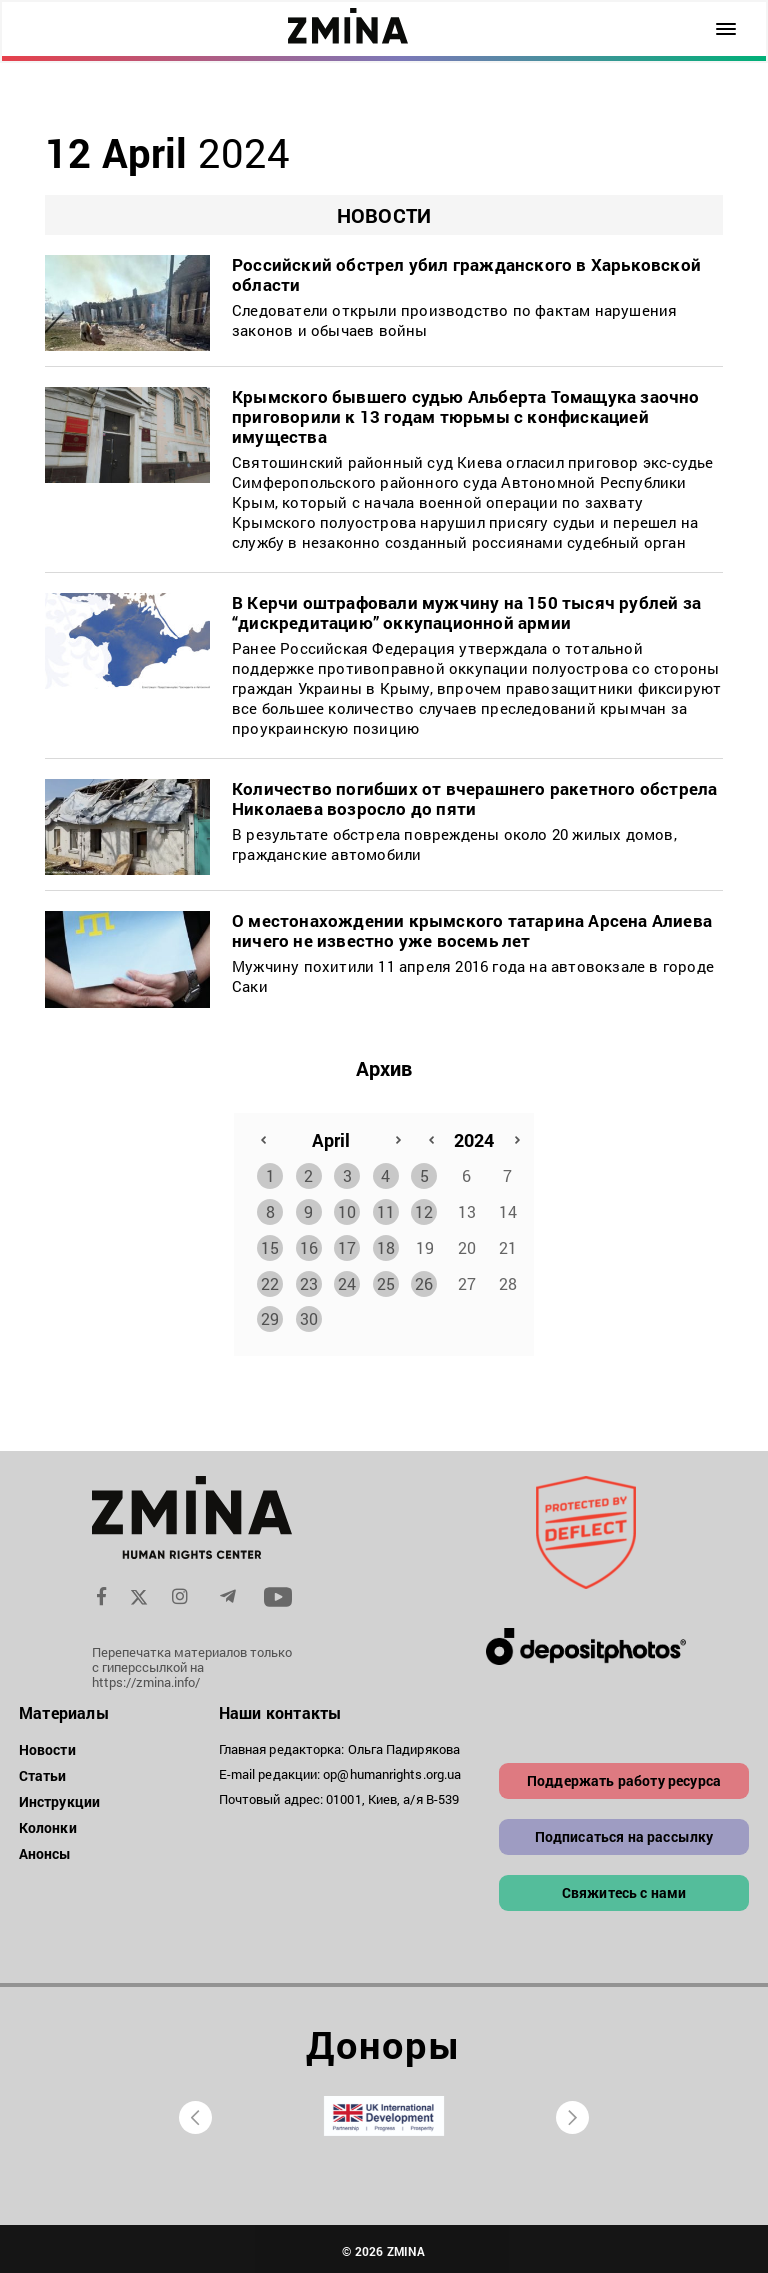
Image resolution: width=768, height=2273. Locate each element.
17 (347, 1243)
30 (309, 1314)
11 (386, 1207)
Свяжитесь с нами (624, 1888)
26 (424, 1279)
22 (270, 1279)
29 (270, 1314)
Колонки (48, 1823)
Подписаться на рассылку (624, 1832)
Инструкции (59, 1797)
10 (347, 1207)
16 (309, 1243)
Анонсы (45, 1849)
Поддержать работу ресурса (624, 1776)
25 (386, 1279)
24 (347, 1279)
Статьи (43, 1771)
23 (309, 1279)
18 (386, 1243)
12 (424, 1207)
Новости (47, 1745)
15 (270, 1243)
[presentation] (195, 2113)
